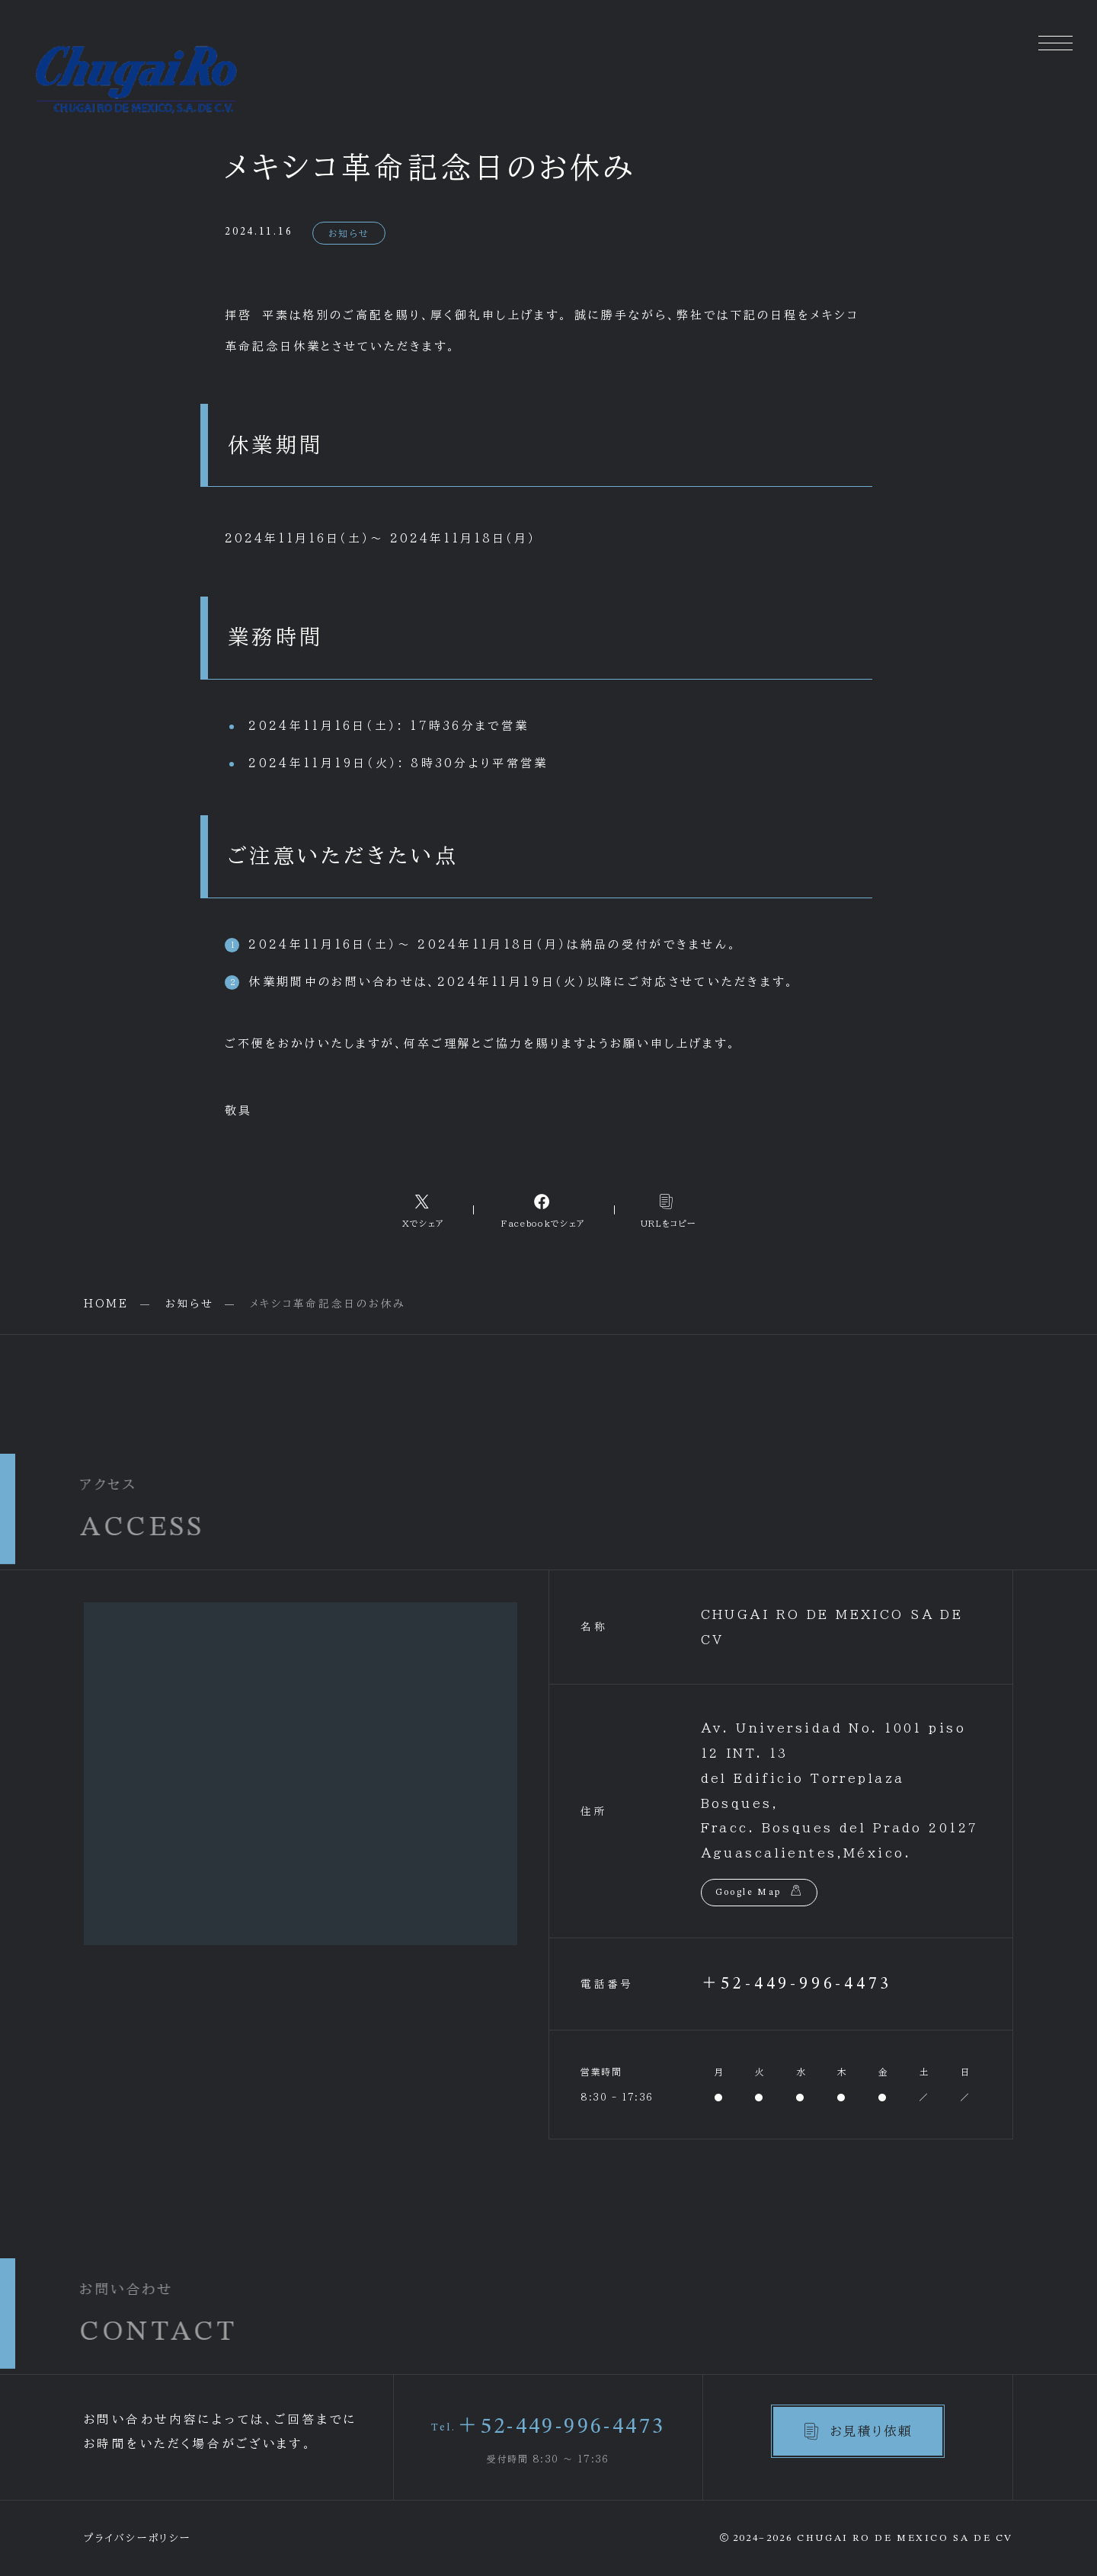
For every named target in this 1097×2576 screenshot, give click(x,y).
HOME (106, 1303)
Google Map (748, 1892)
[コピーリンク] (668, 1210)
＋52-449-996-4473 (797, 1984)
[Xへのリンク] (423, 1210)
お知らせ (349, 233)
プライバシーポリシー (137, 2538)
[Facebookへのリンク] (543, 1210)
